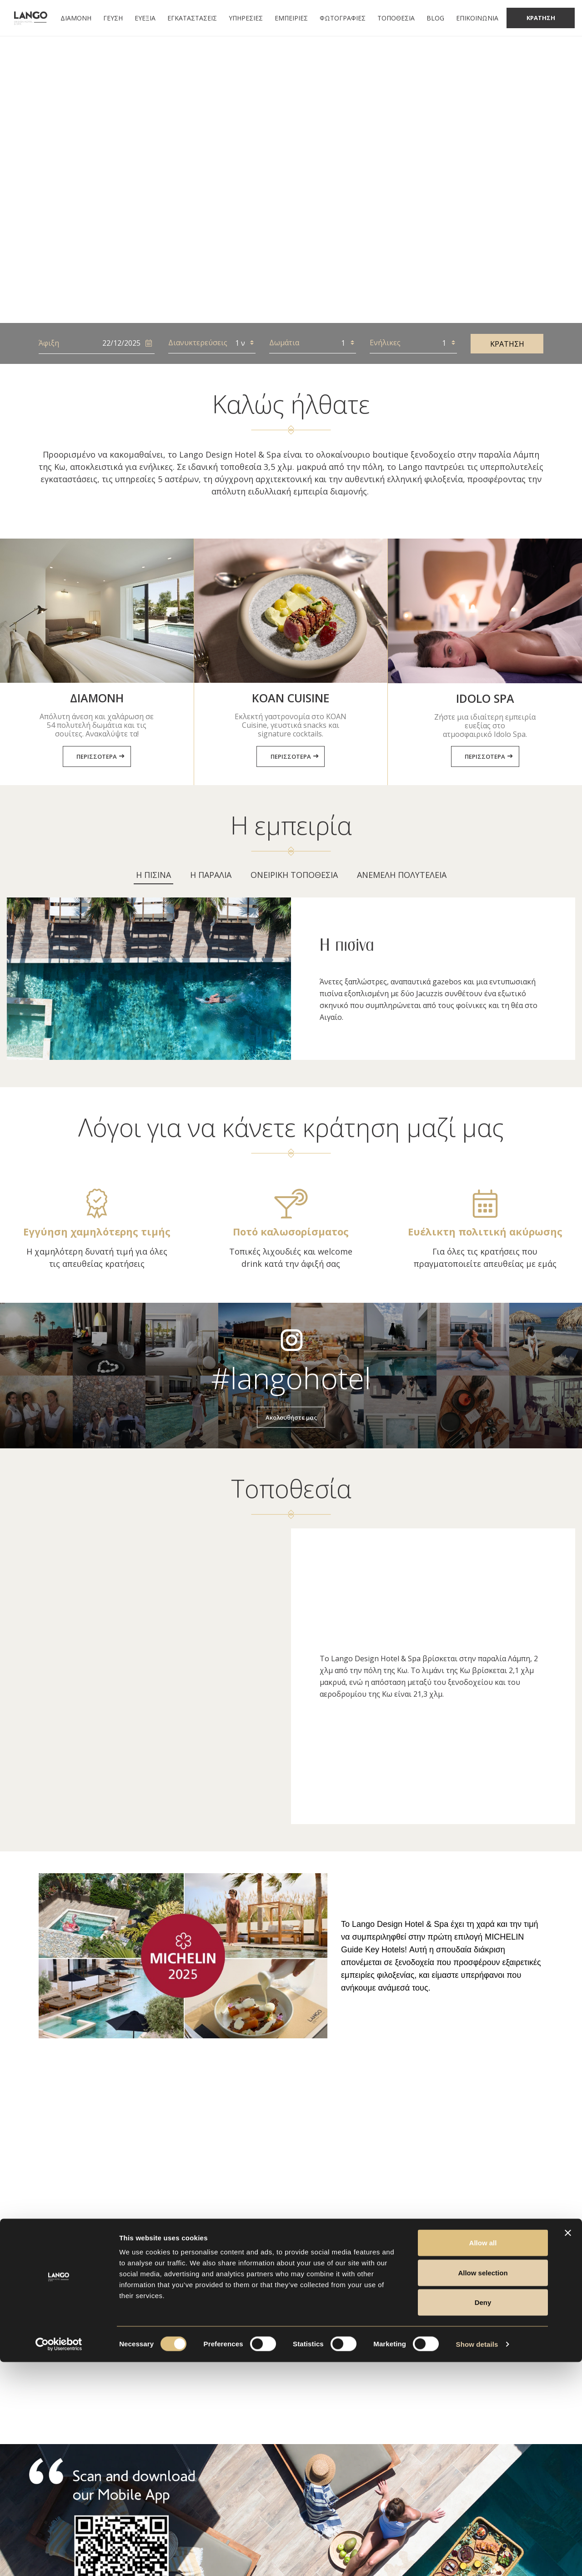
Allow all (483, 2456)
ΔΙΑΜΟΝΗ (75, 18)
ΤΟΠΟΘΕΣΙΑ (396, 18)
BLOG (435, 18)
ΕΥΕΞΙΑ (145, 18)
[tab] (153, 877)
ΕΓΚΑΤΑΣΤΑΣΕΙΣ (192, 18)
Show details (477, 2558)
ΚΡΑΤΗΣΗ (507, 344)
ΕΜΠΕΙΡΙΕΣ (291, 18)
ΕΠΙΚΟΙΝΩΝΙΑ (477, 18)
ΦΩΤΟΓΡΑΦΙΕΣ (343, 18)
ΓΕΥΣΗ (113, 18)
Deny (483, 2516)
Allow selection (482, 2486)
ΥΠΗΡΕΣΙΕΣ (246, 18)
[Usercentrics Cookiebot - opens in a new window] (59, 2558)
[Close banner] (568, 2447)
